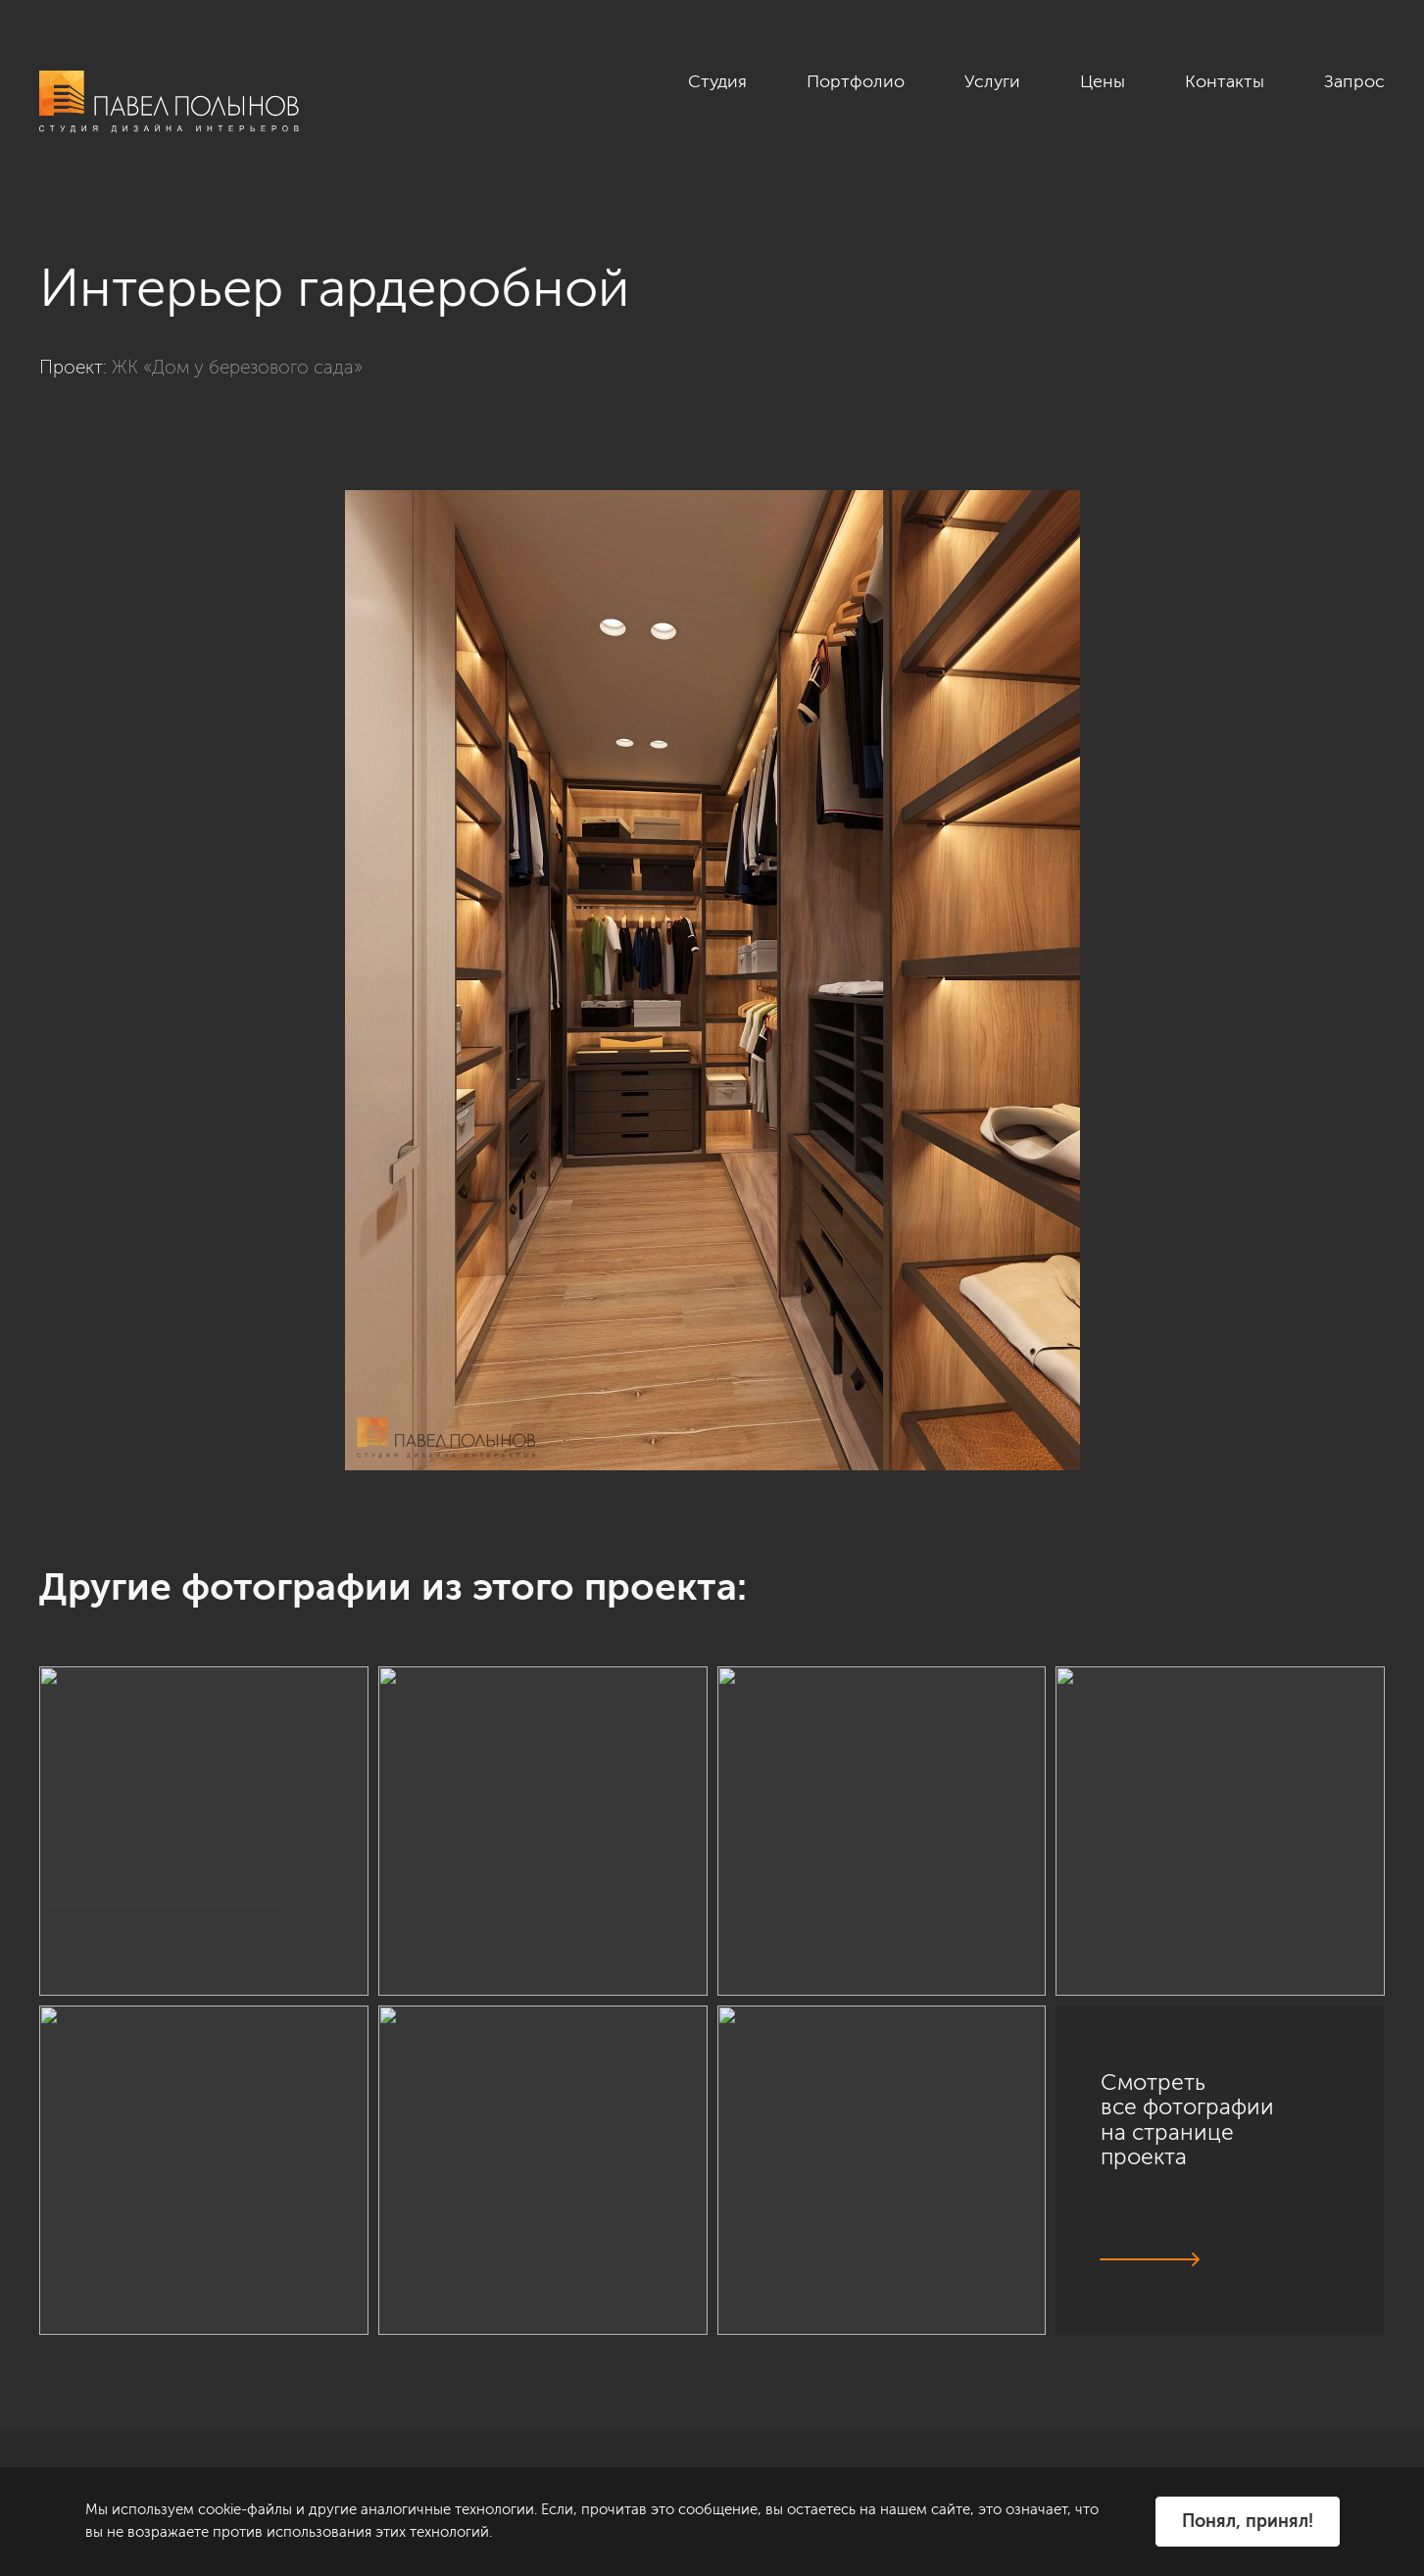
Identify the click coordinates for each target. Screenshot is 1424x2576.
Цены (1102, 81)
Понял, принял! (1247, 2521)
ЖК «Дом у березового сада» (237, 367)
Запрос (1354, 81)
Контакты (1224, 81)
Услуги (992, 81)
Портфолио (856, 81)
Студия (717, 81)
